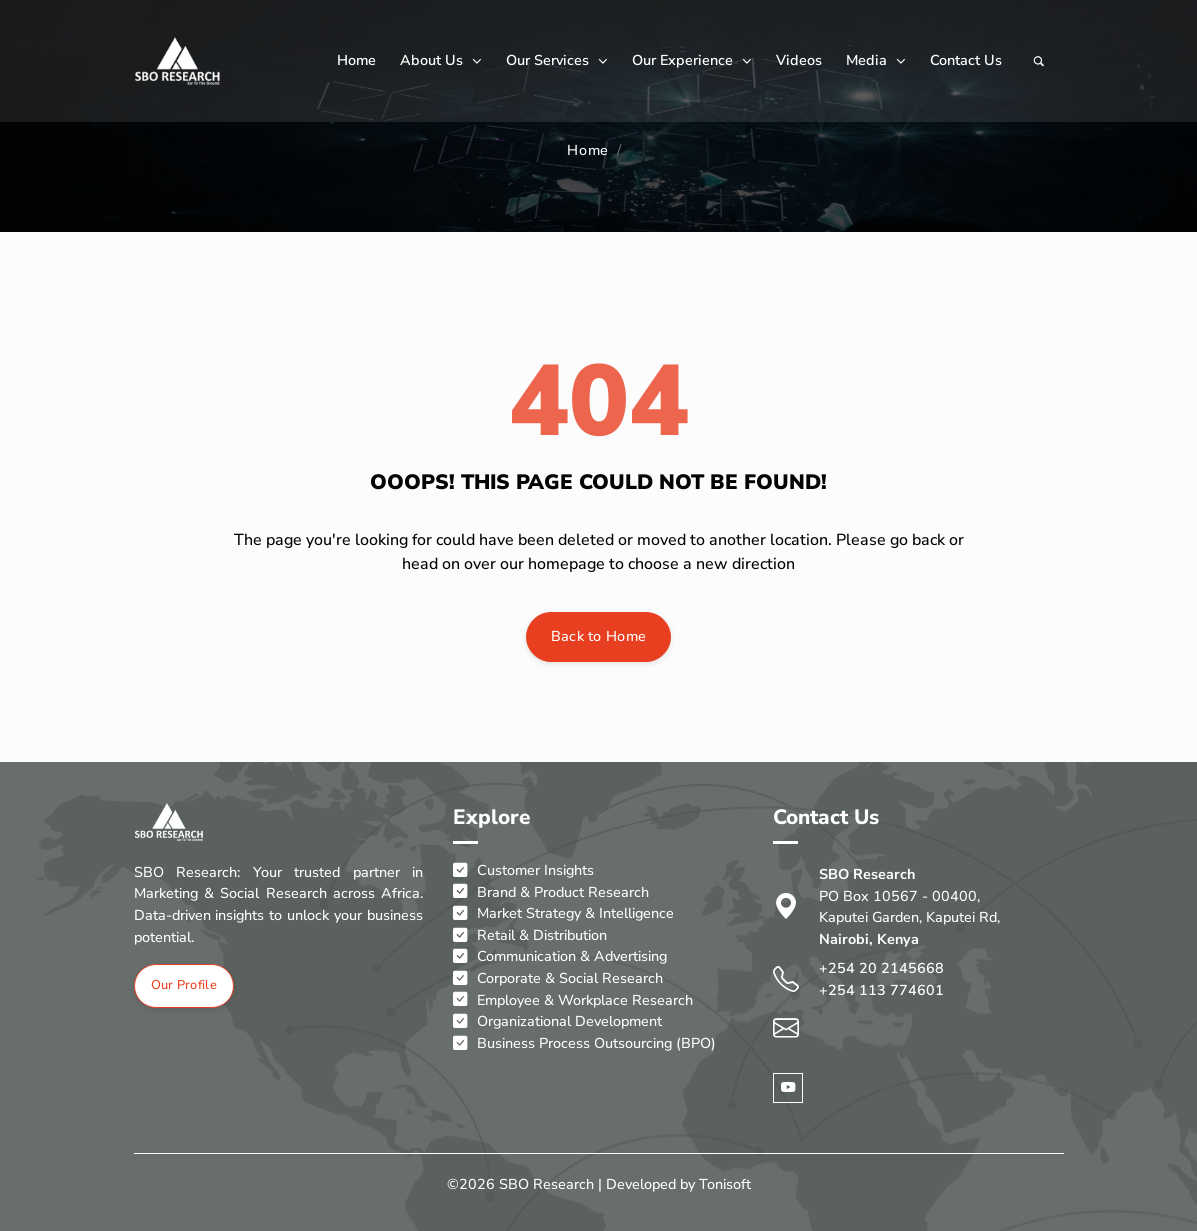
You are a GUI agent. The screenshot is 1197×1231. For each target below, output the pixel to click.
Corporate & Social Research (558, 979)
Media (876, 60)
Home (356, 60)
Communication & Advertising (560, 958)
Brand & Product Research (551, 893)
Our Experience (692, 60)
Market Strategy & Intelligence (563, 914)
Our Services (557, 60)
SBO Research (546, 1184)
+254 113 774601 (881, 990)
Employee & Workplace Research (573, 1001)
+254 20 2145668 (881, 969)
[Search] (1039, 61)
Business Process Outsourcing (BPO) (584, 1044)
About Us (441, 60)
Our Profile (184, 986)
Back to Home (599, 636)
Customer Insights (523, 871)
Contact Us (966, 60)
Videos (799, 60)
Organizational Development (557, 1022)
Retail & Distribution (530, 936)
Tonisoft (725, 1184)
